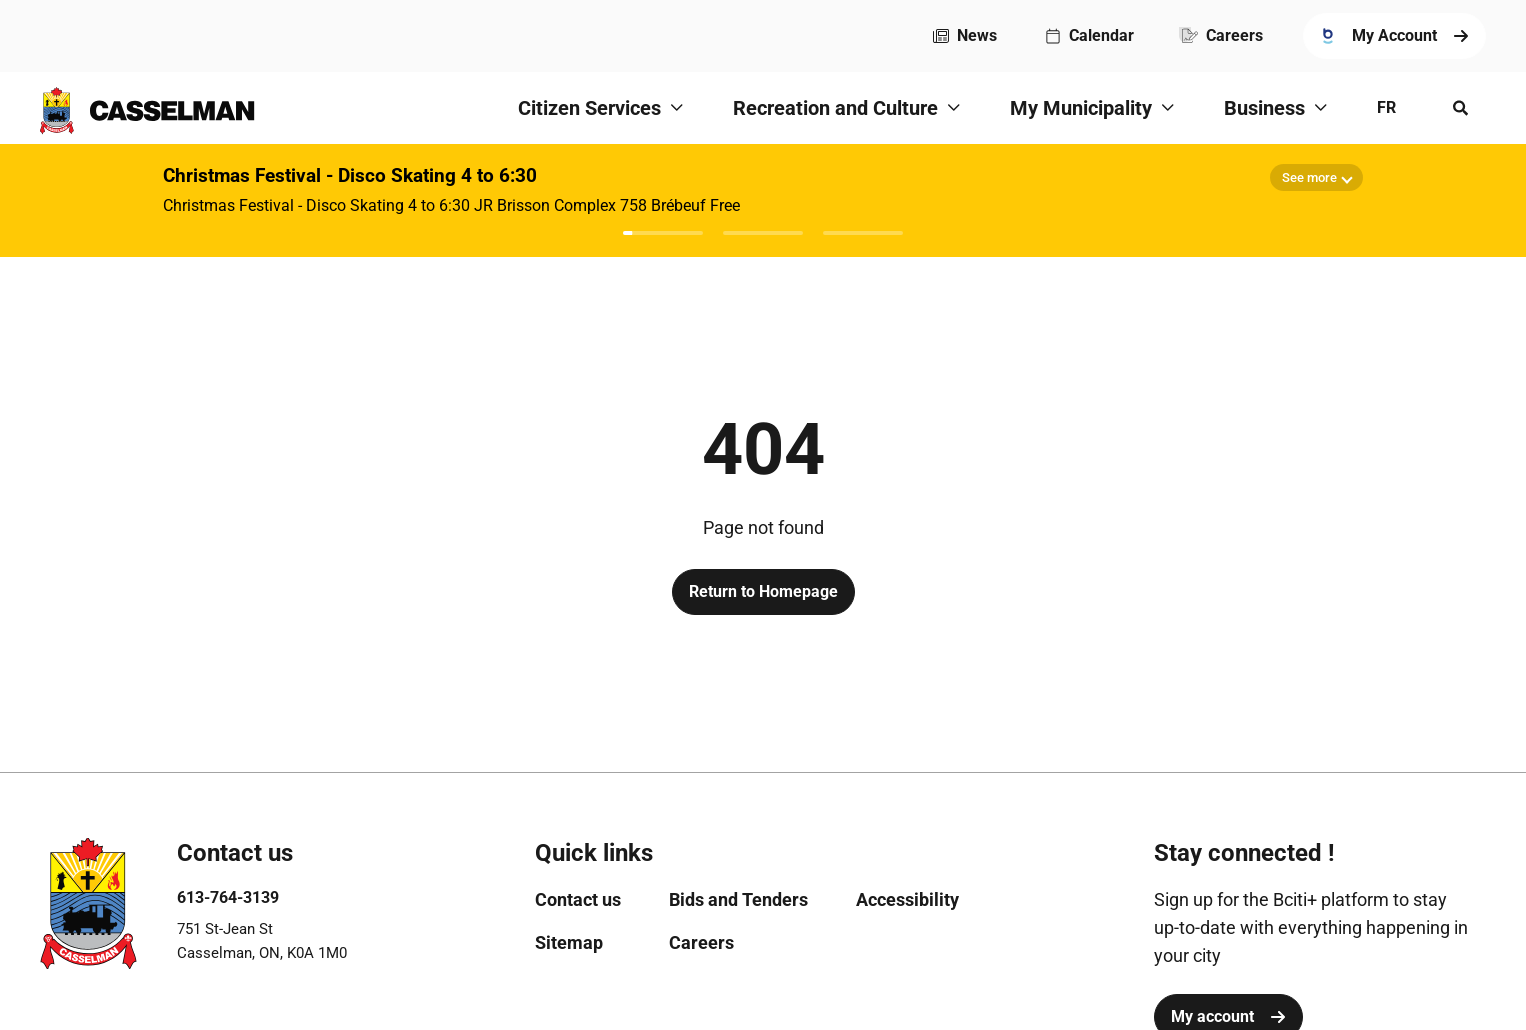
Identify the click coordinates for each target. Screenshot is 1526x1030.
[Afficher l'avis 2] (763, 233)
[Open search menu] (1461, 108)
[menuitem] (965, 36)
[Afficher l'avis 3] (863, 233)
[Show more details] (1316, 177)
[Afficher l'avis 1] (663, 233)
